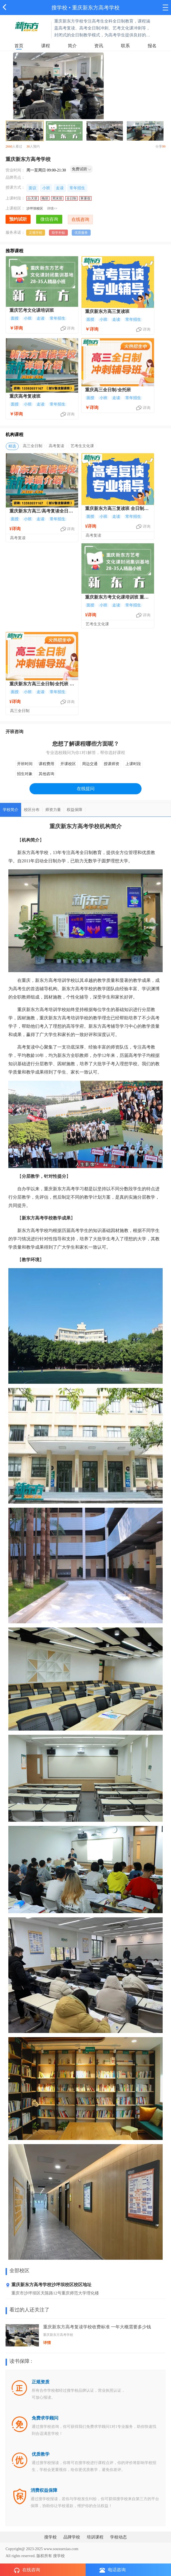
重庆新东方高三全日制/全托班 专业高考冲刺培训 (41, 684)
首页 (18, 45)
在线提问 (86, 788)
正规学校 (35, 233)
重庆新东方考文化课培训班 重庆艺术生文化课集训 (116, 598)
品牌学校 (71, 2537)
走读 (60, 188)
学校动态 (118, 2537)
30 (28, 146)
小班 (46, 188)
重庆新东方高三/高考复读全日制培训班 (41, 511)
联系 (125, 45)
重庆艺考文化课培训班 (31, 310)
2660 (9, 146)
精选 (12, 446)
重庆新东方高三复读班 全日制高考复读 (116, 509)
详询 (71, 328)
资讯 (98, 45)
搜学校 (59, 8)
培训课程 (95, 2537)
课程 (45, 45)
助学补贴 (58, 233)
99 (163, 146)
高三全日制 (32, 446)
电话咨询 (113, 2570)
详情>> (52, 208)
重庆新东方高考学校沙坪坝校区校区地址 (48, 2285)
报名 (152, 45)
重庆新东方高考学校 (96, 8)
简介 (72, 45)
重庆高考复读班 (25, 396)
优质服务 (81, 233)
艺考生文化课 (82, 446)
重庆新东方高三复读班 (107, 311)
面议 (32, 188)
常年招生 (77, 188)
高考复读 (56, 446)
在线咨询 (27, 2570)
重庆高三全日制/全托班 (108, 389)
